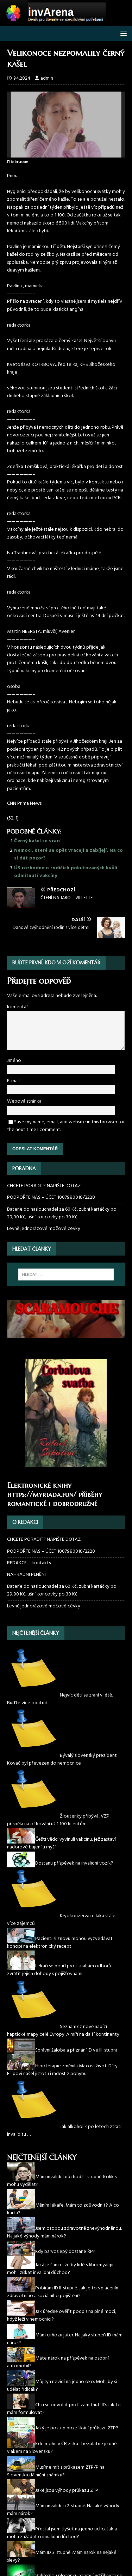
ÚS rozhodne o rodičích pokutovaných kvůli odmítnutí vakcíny (65, 872)
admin (46, 78)
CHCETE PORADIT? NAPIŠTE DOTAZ (44, 1186)
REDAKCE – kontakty (29, 1563)
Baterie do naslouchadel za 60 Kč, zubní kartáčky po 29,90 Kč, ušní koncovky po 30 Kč (62, 1213)
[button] (122, 33)
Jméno (14, 1061)
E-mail (13, 1081)
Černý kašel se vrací (37, 841)
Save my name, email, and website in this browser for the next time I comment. (66, 1126)
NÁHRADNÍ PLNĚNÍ (26, 1575)
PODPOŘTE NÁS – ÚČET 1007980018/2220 (51, 1197)
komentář (17, 1007)
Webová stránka (24, 1101)
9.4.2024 (21, 78)
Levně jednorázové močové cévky (43, 1229)
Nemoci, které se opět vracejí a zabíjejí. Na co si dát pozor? (68, 854)
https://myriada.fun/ (41, 1494)
